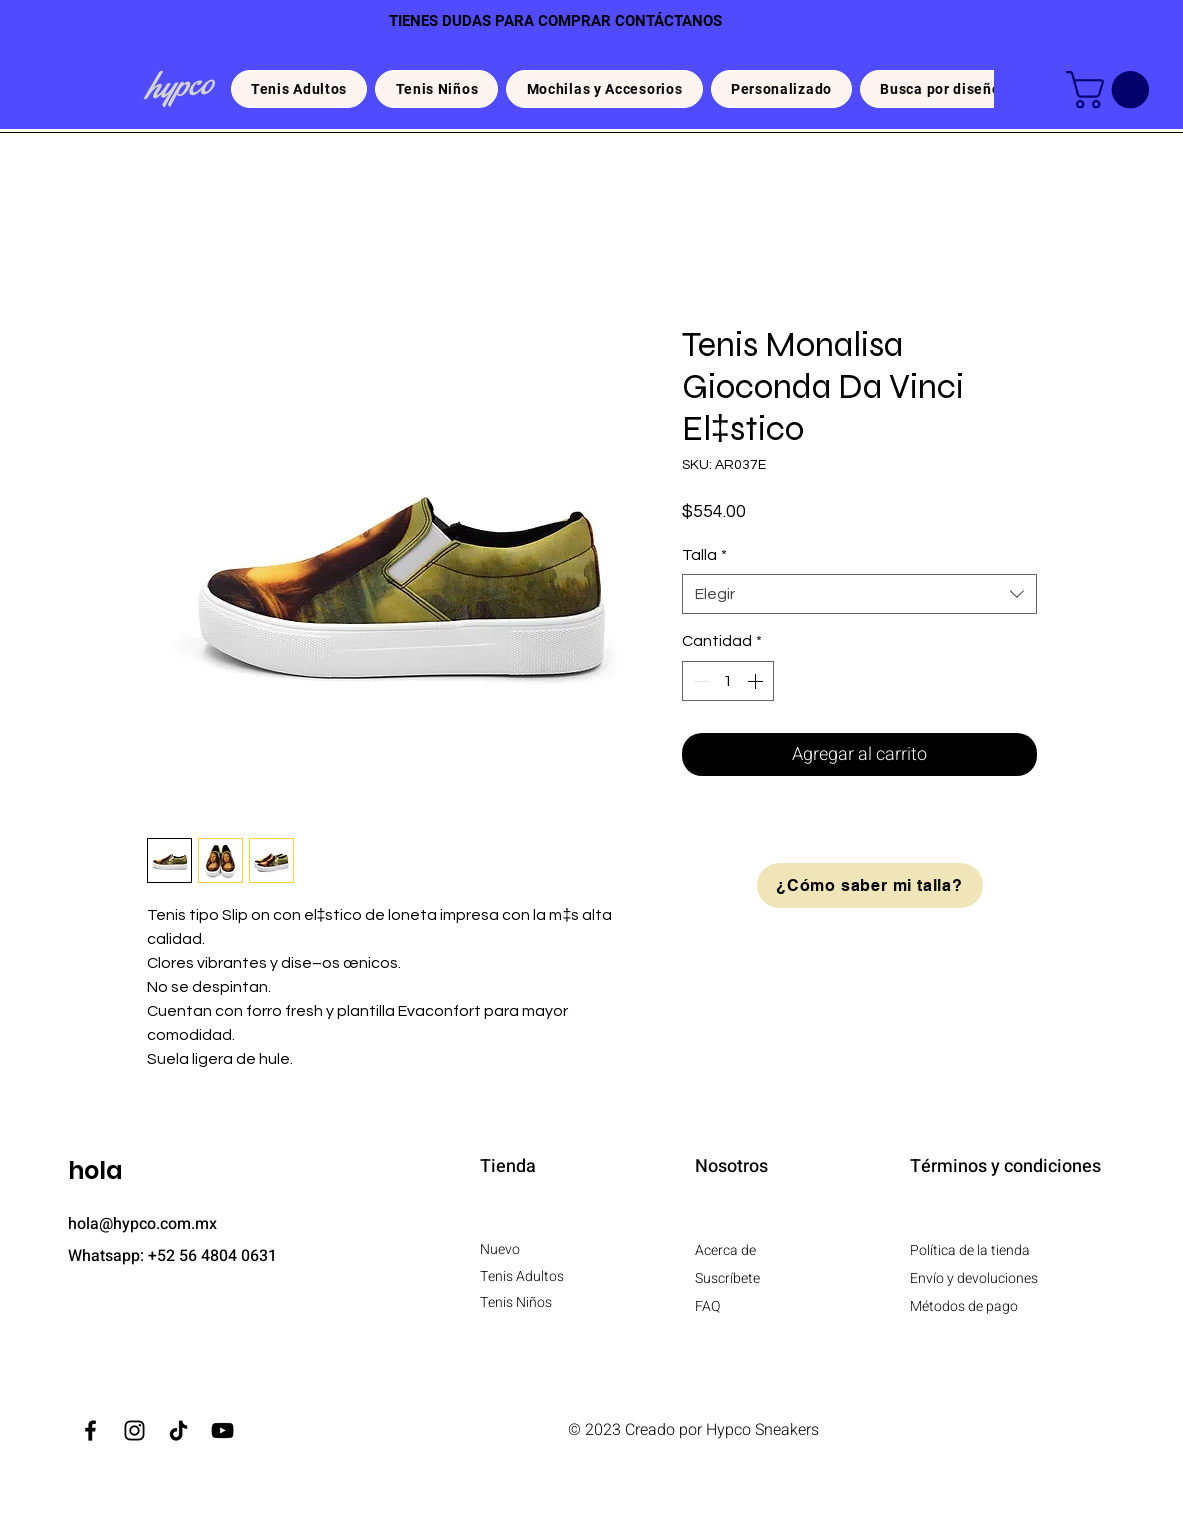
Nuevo (500, 1249)
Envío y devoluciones (974, 1278)
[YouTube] (222, 1430)
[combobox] (859, 594)
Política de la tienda (970, 1250)
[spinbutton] (728, 681)
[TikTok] (178, 1430)
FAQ (707, 1306)
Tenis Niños (516, 1302)
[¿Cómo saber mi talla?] (870, 885)
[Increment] (757, 681)
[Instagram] (134, 1430)
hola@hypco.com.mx (142, 1224)
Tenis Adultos (523, 1276)
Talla (704, 555)
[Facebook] (90, 1430)
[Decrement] (699, 681)
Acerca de (725, 1250)
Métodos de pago (964, 1306)
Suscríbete (727, 1278)
